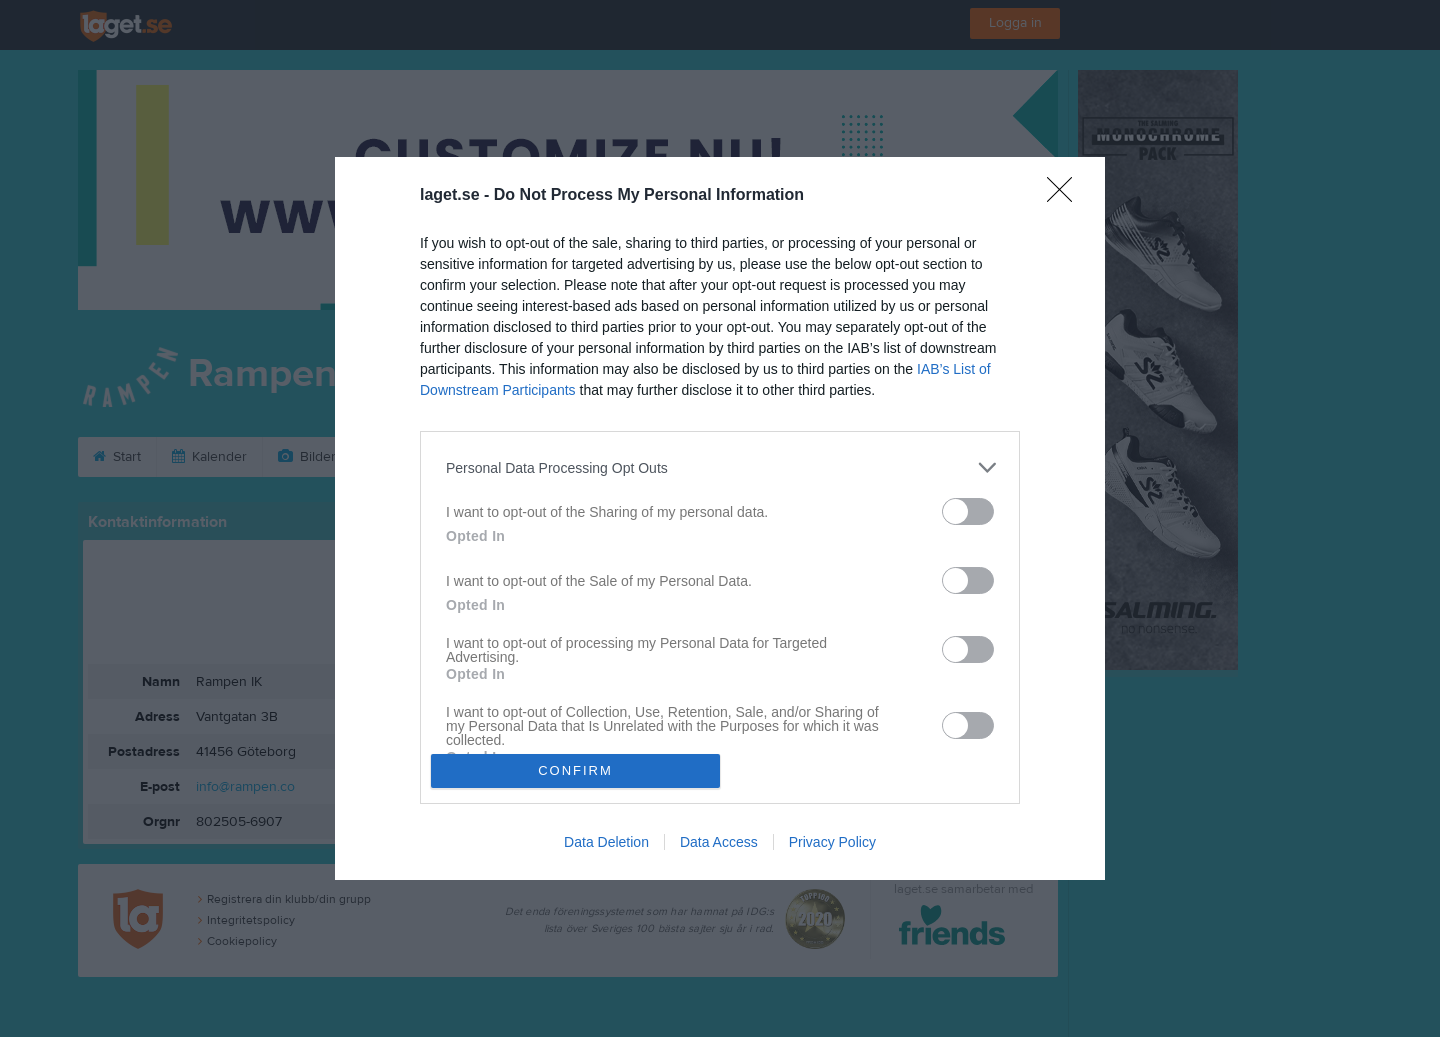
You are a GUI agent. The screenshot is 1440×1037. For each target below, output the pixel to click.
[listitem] (720, 467)
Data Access (719, 842)
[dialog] (720, 518)
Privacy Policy (832, 842)
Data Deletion (606, 842)
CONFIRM (575, 770)
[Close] (1066, 196)
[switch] (968, 511)
